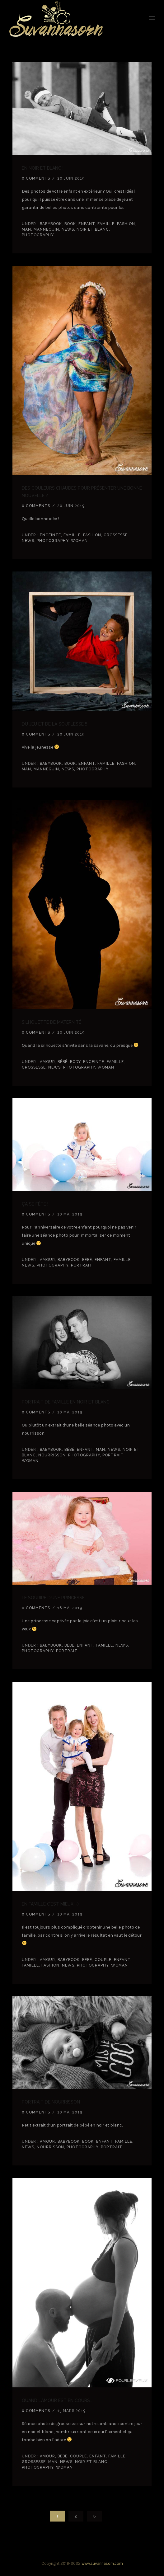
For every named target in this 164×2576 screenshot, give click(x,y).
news (68, 229)
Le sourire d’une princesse (53, 1597)
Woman (79, 540)
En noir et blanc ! (42, 168)
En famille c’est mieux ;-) (50, 1903)
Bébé (63, 1062)
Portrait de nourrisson (51, 2101)
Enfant (86, 224)
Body (75, 1062)
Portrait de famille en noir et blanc (66, 1401)
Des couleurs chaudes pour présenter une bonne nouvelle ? (82, 492)
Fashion (126, 224)
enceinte (50, 535)
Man (26, 229)
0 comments (36, 178)
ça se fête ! (35, 1203)
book (70, 224)
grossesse (116, 535)
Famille (106, 224)
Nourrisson (52, 1455)
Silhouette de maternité (51, 1022)
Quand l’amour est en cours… (57, 2400)
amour (47, 1062)
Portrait (81, 1265)
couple (103, 1960)
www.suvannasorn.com (102, 2563)
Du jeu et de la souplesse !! (54, 724)
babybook (50, 224)
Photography (38, 235)
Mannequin (46, 229)
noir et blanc (93, 229)
